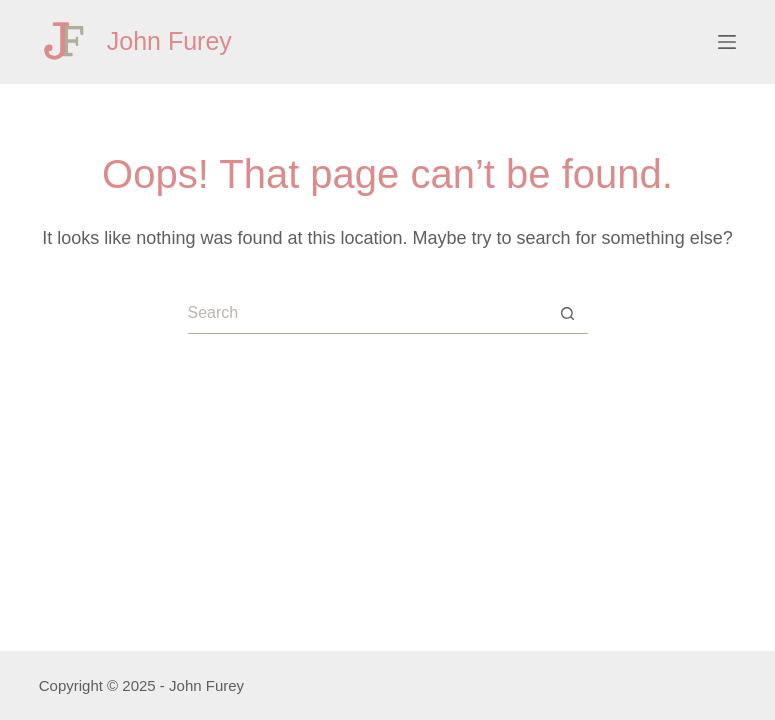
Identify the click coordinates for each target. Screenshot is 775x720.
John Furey (169, 41)
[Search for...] (368, 314)
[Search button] (568, 314)
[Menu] (727, 42)
